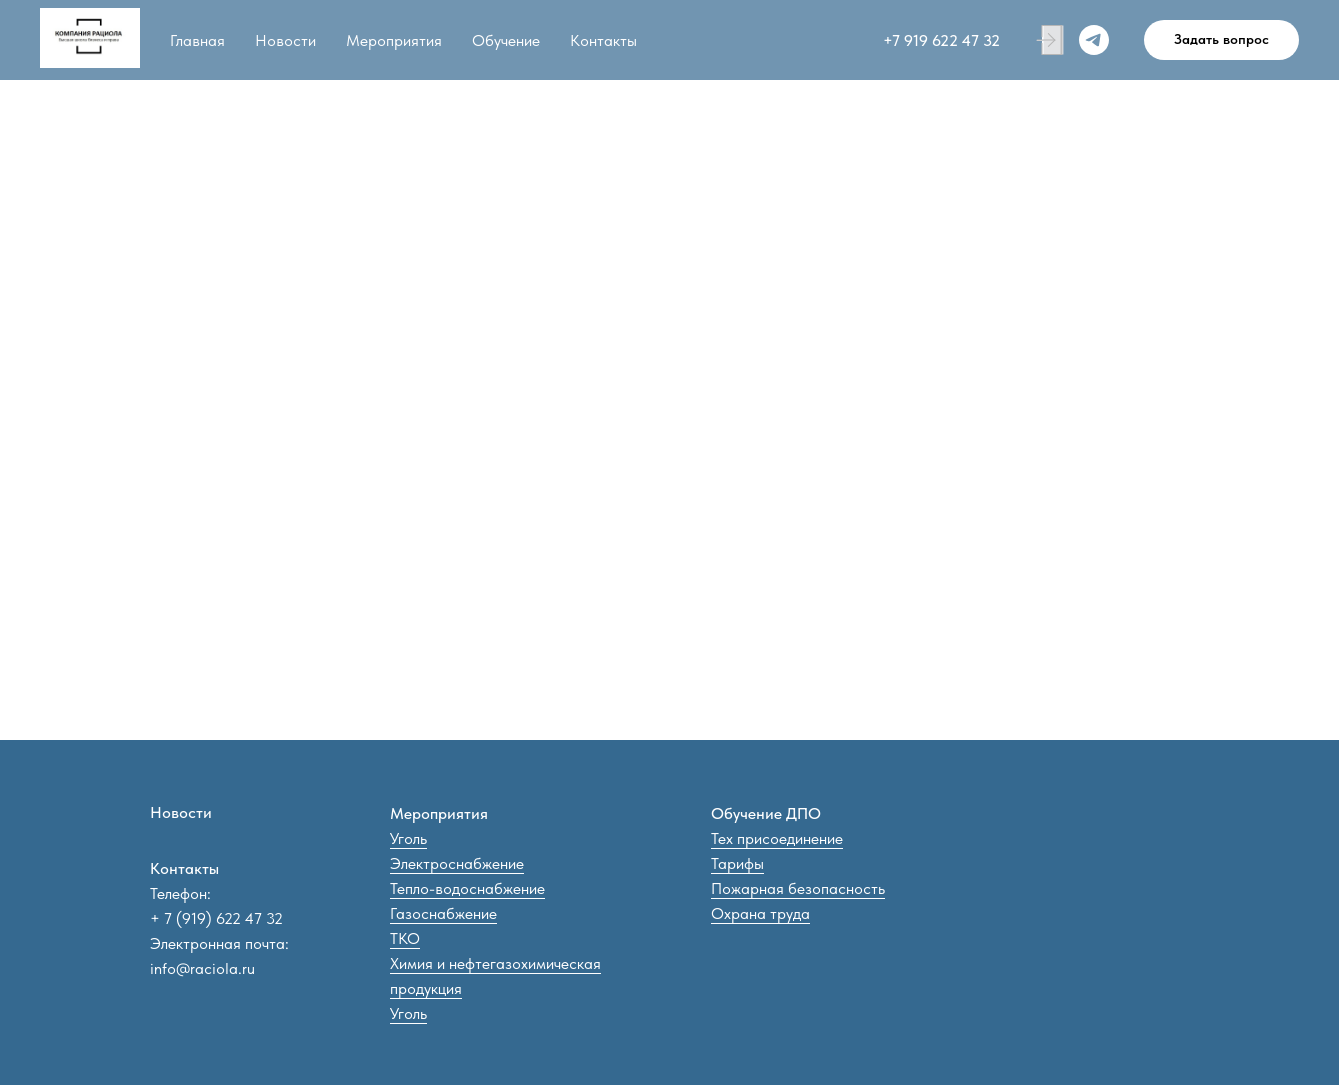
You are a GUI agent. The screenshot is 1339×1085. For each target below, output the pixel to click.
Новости (285, 40)
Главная (197, 40)
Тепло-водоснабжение (467, 888)
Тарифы (737, 863)
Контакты (603, 40)
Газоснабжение (443, 913)
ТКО (405, 938)
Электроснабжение (457, 863)
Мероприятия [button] (394, 40)
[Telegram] (1094, 40)
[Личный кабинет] (1050, 40)
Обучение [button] (506, 40)
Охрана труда (760, 913)
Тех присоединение (777, 838)
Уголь (408, 838)
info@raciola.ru (202, 968)
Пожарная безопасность (798, 888)
